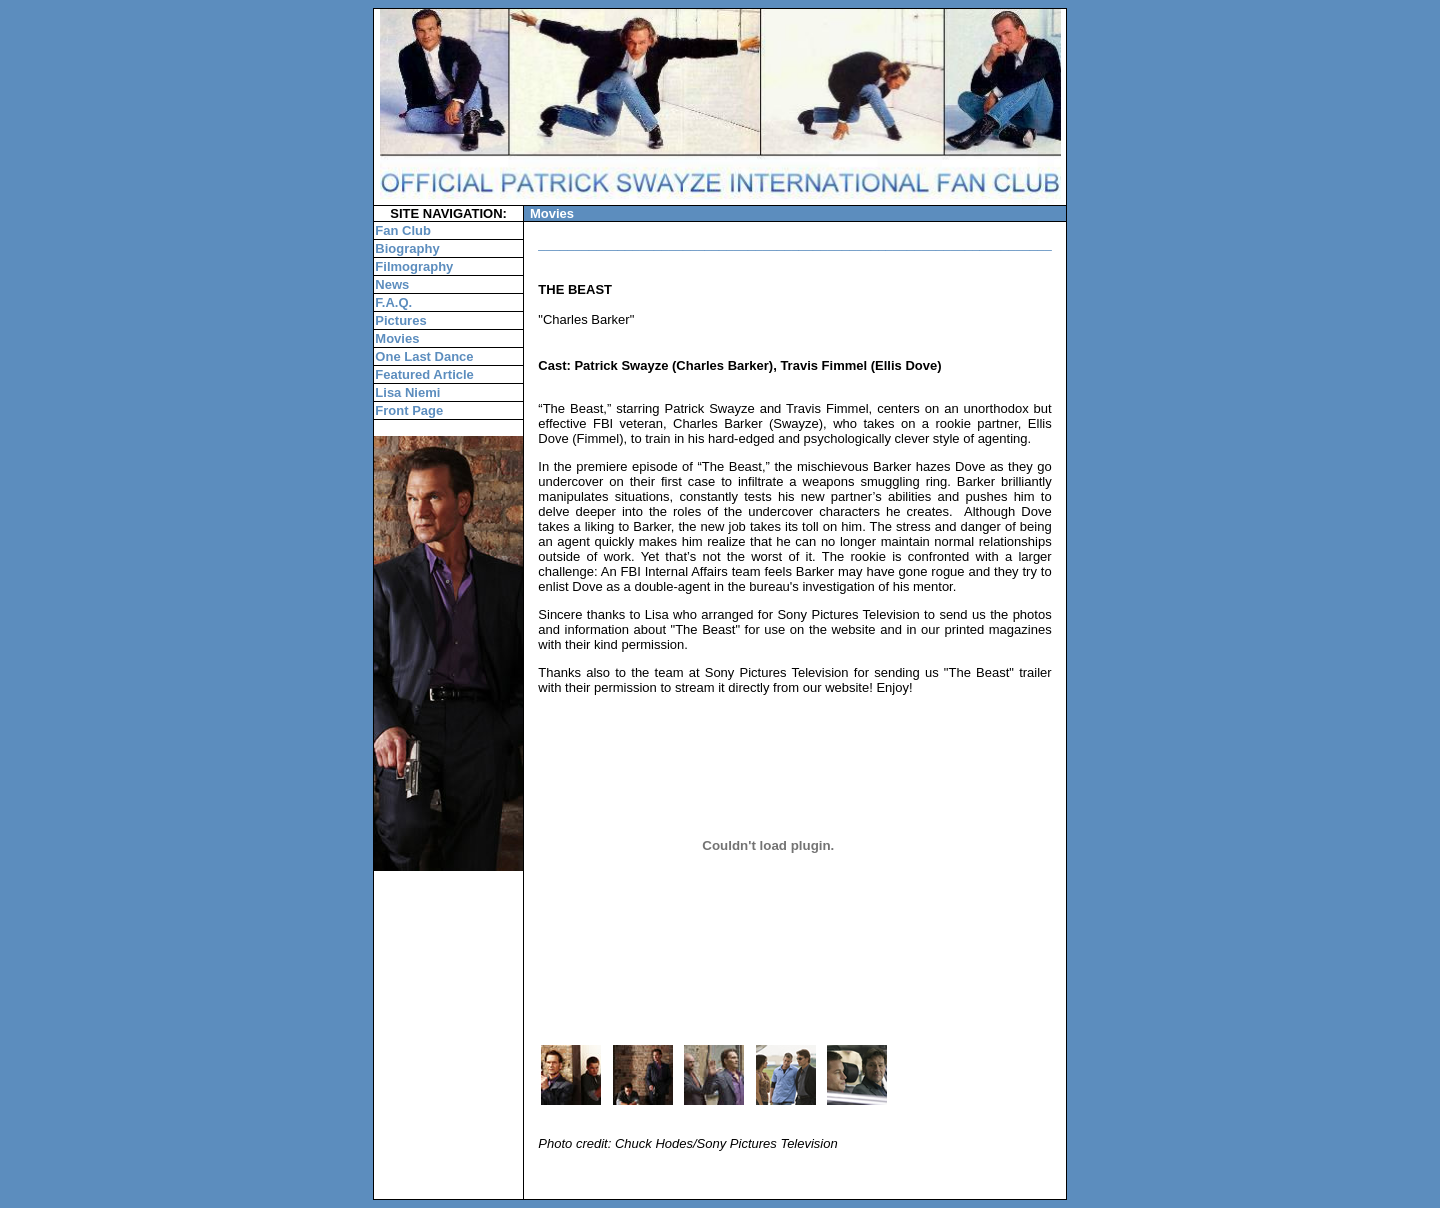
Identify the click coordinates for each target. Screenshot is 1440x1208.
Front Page (409, 410)
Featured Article (424, 374)
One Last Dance (424, 356)
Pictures (400, 320)
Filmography (414, 266)
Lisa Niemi (407, 392)
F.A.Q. (393, 302)
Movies (397, 338)
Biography (407, 248)
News (392, 284)
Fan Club (403, 230)
